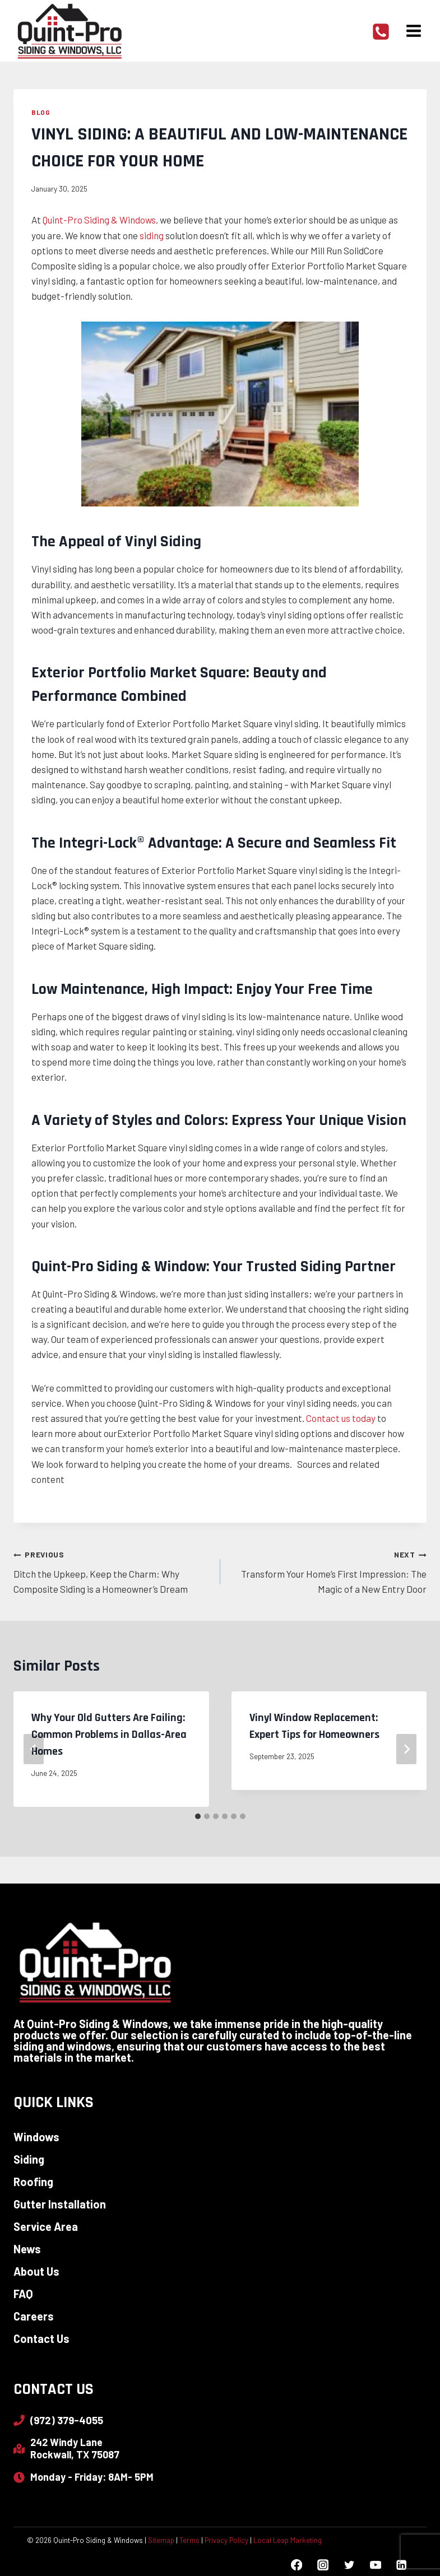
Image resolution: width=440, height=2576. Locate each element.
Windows (36, 2136)
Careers (33, 2316)
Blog (40, 112)
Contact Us (41, 2338)
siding (152, 235)
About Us (36, 2271)
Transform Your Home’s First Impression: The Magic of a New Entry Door (328, 1570)
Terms (189, 2540)
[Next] (406, 1749)
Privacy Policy (226, 2540)
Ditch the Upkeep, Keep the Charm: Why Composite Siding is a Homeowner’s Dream (112, 1570)
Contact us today (341, 1418)
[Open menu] (413, 30)
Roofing (33, 2181)
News (27, 2249)
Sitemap (161, 2540)
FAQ (23, 2293)
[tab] (198, 1816)
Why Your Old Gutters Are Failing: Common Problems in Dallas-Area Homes (109, 1734)
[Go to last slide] (34, 1749)
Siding (28, 2159)
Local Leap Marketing (287, 2540)
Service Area (45, 2226)
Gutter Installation (59, 2204)
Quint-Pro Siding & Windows (99, 219)
